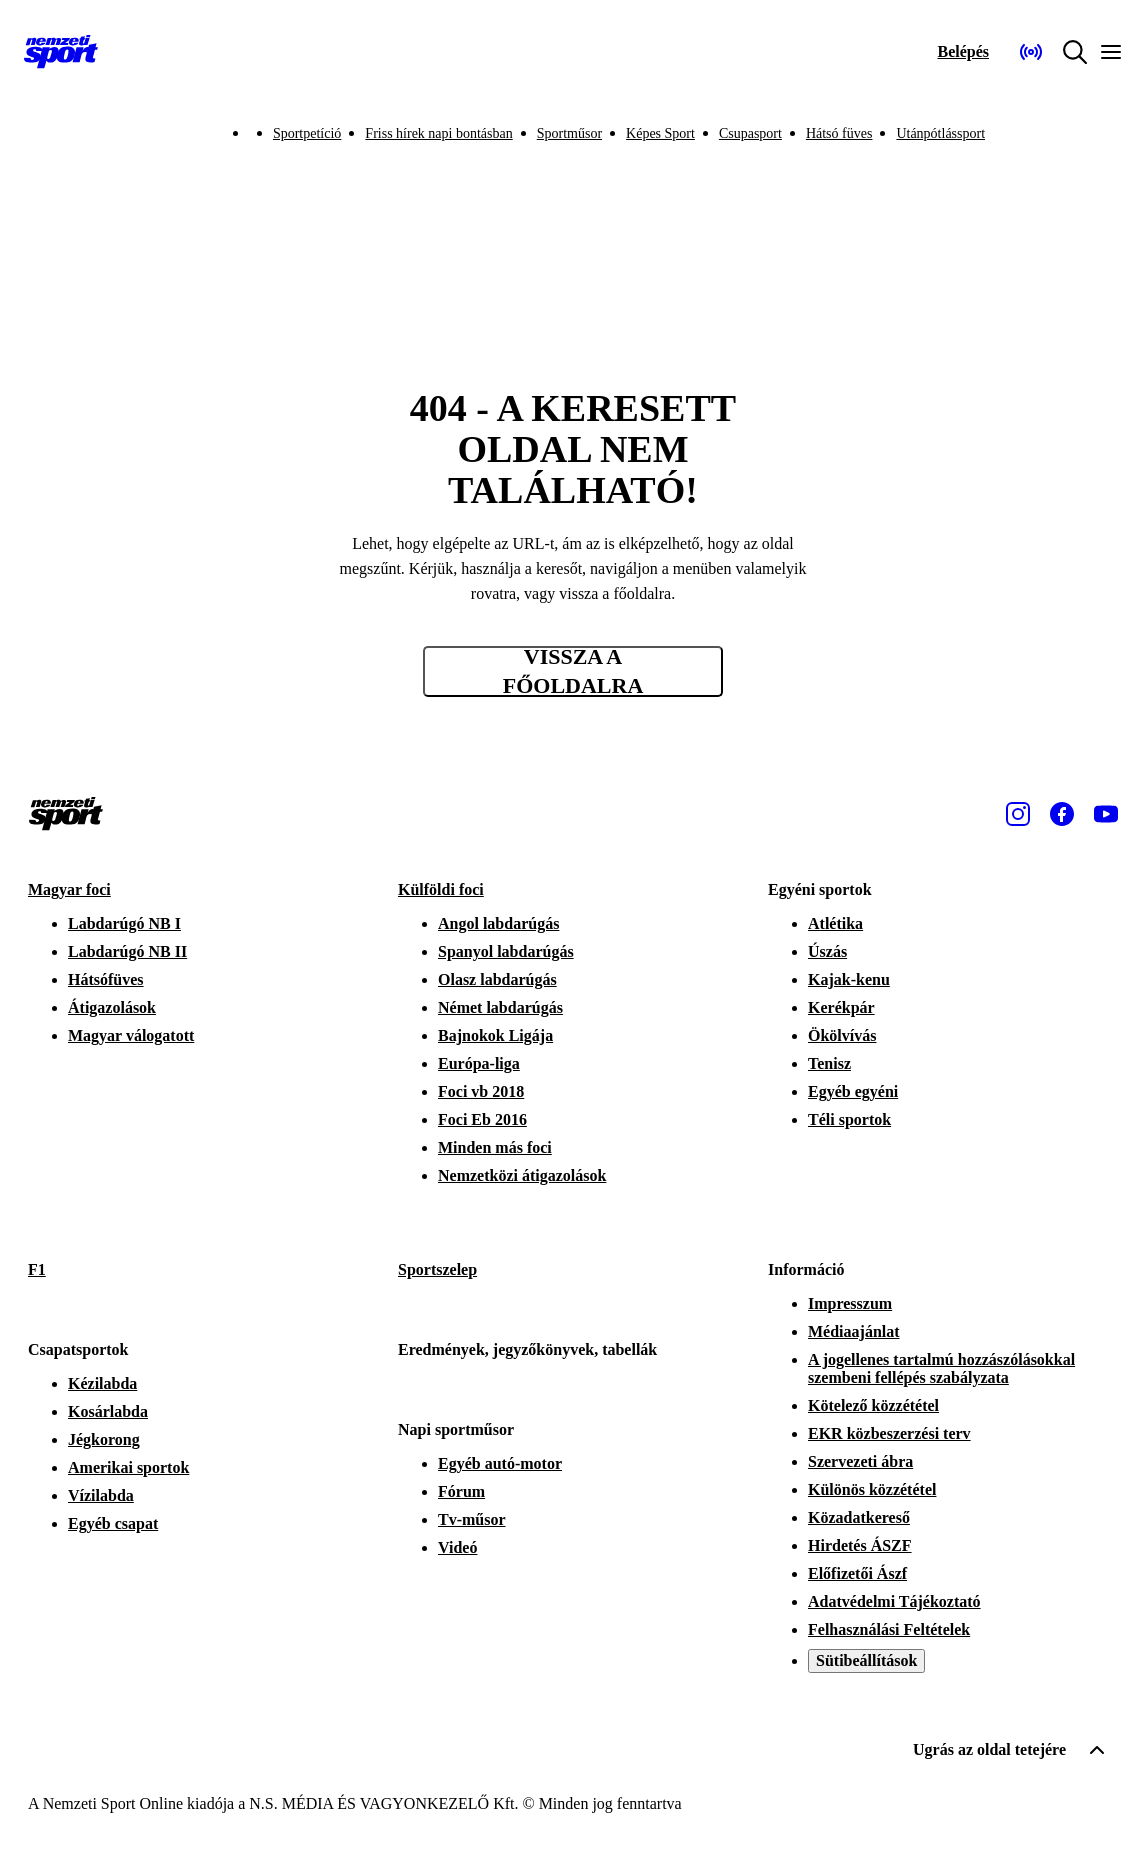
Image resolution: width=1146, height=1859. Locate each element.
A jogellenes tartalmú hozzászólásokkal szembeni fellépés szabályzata (941, 1368)
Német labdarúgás (500, 1007)
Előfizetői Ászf (857, 1573)
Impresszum (850, 1303)
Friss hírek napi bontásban (438, 133)
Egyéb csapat (113, 1523)
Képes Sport (660, 133)
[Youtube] (1106, 814)
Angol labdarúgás (498, 923)
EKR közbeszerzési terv (889, 1433)
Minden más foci (495, 1147)
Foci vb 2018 (481, 1091)
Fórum (461, 1491)
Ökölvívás (842, 1035)
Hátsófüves (106, 979)
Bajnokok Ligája (495, 1035)
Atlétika (835, 923)
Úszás (827, 951)
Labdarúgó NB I (124, 923)
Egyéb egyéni (853, 1091)
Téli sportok (849, 1119)
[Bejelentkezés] (963, 52)
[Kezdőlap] (61, 52)
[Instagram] (1018, 814)
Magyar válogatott (131, 1035)
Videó (457, 1547)
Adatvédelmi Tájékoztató (894, 1601)
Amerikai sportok (128, 1467)
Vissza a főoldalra (573, 671)
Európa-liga (479, 1063)
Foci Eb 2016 (482, 1119)
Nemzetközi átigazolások (522, 1175)
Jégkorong (104, 1439)
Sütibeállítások (866, 1660)
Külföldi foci (441, 889)
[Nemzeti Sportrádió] (1031, 52)
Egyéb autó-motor (500, 1463)
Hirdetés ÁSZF (860, 1545)
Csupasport (750, 133)
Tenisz (829, 1063)
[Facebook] (1062, 814)
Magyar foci (69, 889)
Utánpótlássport (940, 133)
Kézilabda (102, 1383)
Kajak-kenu (849, 979)
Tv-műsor (472, 1519)
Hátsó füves (839, 133)
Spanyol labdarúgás (506, 951)
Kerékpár (841, 1007)
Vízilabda (101, 1495)
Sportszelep (437, 1269)
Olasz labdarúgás (497, 979)
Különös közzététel (872, 1489)
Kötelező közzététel (873, 1405)
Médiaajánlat (854, 1331)
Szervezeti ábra (860, 1461)
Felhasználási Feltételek (889, 1629)
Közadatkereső (859, 1517)
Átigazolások (112, 1007)
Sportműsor (569, 133)
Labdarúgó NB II (127, 951)
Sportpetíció (307, 133)
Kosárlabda (108, 1411)
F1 (37, 1269)
